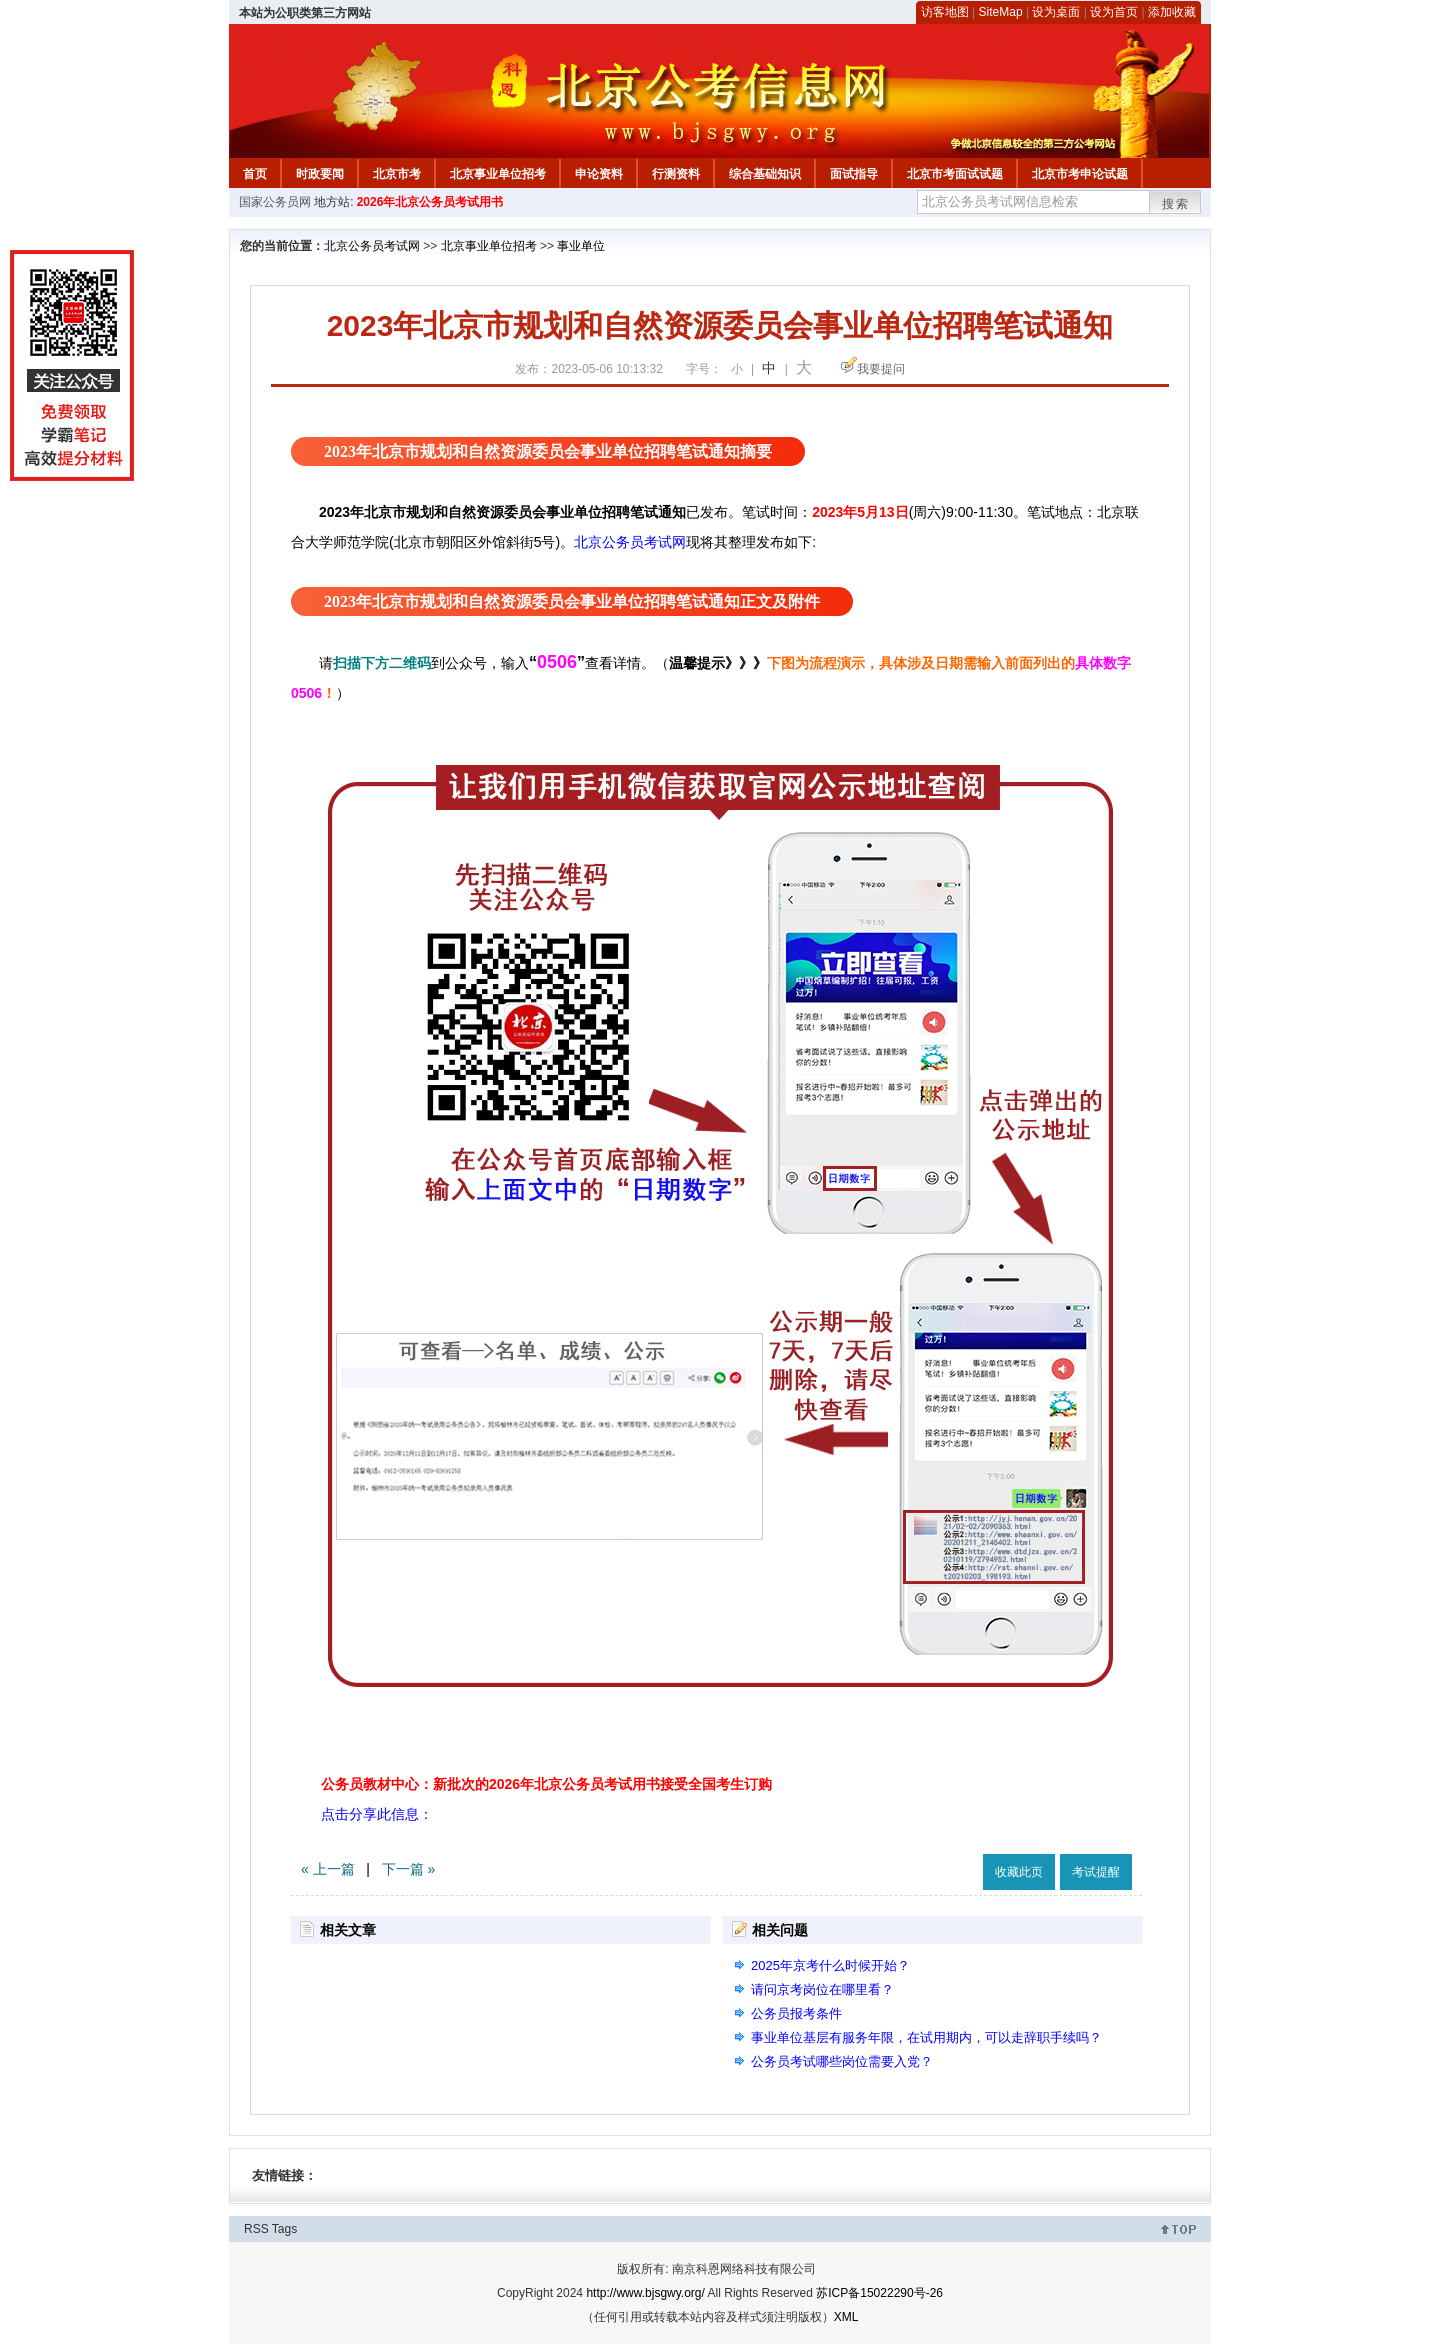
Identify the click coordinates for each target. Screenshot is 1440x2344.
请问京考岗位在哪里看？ (822, 1989)
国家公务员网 (275, 202)
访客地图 (945, 12)
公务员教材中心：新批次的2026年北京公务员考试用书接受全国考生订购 (546, 1784)
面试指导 (854, 174)
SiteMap (1001, 12)
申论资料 (599, 174)
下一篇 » (409, 1869)
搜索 (1176, 204)
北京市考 (397, 174)
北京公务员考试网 (372, 246)
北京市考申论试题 (1080, 174)
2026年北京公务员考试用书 (430, 202)
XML (846, 2317)
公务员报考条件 (796, 2013)
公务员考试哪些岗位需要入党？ (842, 2061)
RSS (256, 2229)
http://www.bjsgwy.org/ (645, 2293)
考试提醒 (1096, 1872)
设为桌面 (1056, 12)
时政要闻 (320, 174)
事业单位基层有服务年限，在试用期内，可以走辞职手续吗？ (926, 2037)
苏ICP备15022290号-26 (879, 2293)
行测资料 (676, 174)
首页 (255, 174)
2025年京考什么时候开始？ (830, 1965)
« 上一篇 (328, 1869)
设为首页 (1114, 12)
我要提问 (881, 369)
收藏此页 (1019, 1872)
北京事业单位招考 (498, 174)
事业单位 (581, 246)
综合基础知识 (765, 174)
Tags (284, 2229)
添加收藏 (1172, 12)
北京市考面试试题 (955, 174)
